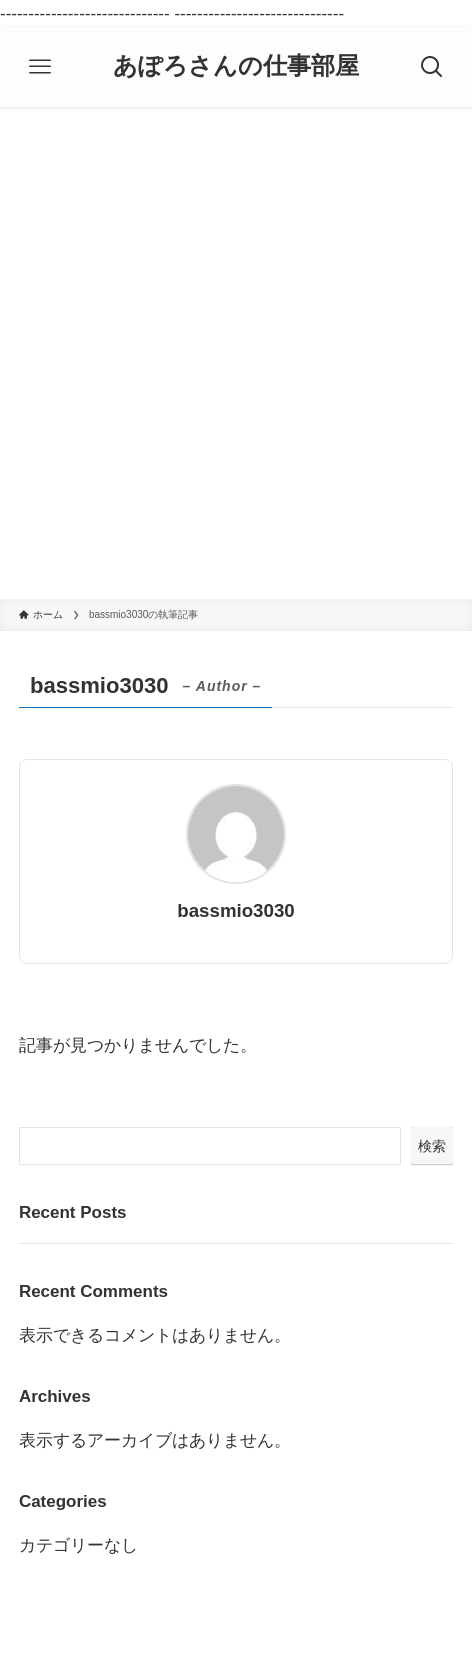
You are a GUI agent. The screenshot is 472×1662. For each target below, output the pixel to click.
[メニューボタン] (40, 67)
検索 (432, 1146)
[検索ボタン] (432, 67)
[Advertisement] (236, 353)
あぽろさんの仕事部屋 (236, 67)
